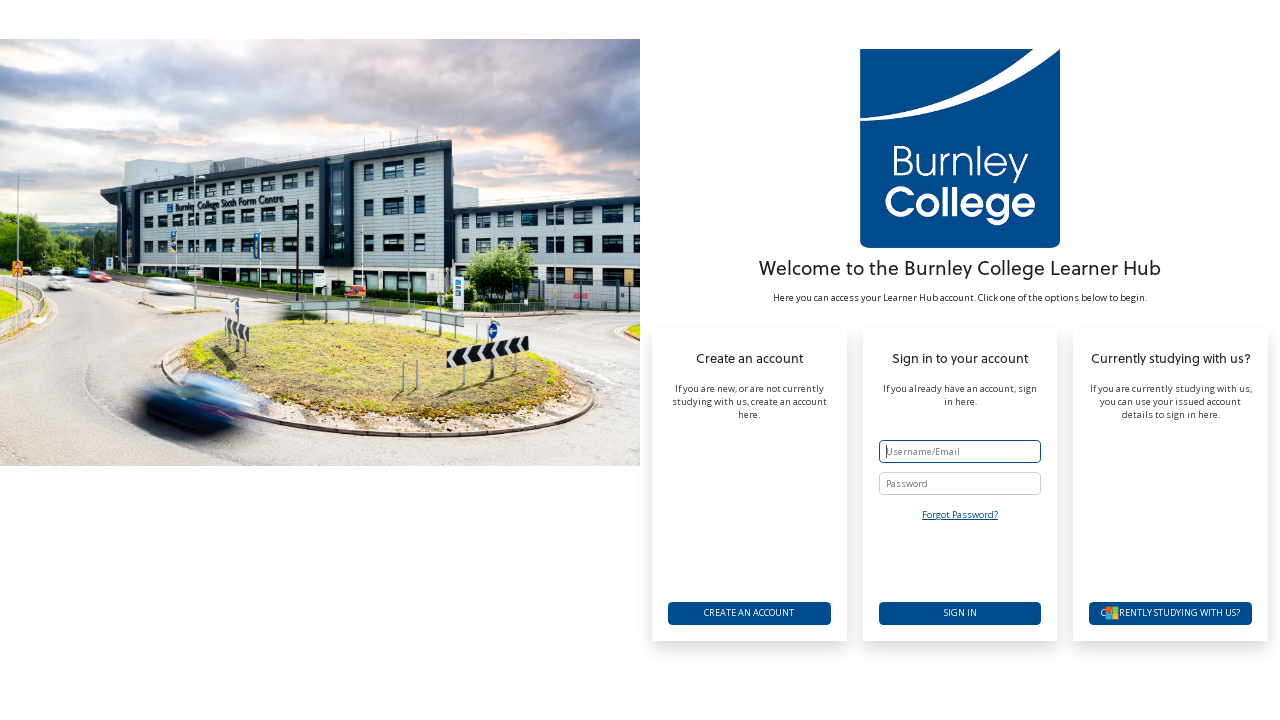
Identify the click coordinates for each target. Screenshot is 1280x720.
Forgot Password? (960, 514)
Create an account (749, 612)
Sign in (960, 612)
